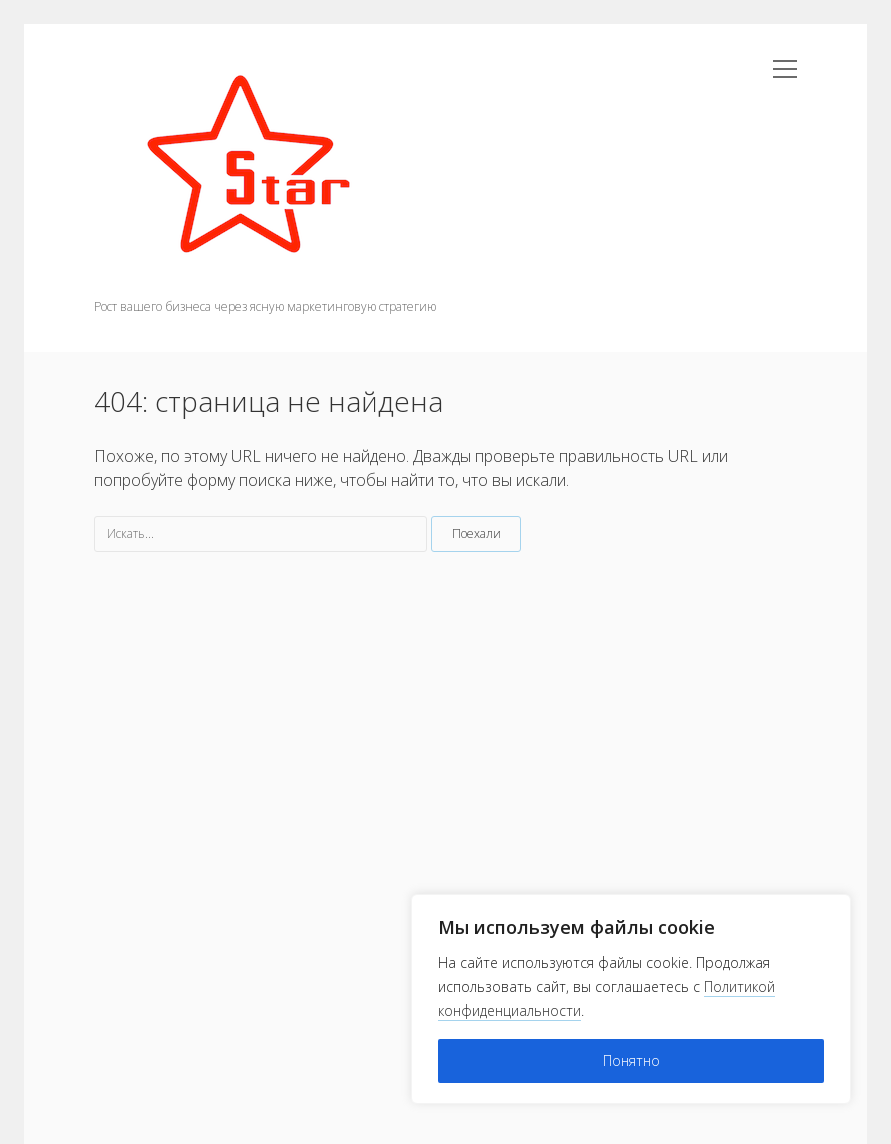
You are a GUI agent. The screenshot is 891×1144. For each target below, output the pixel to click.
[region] (631, 999)
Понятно (631, 1060)
